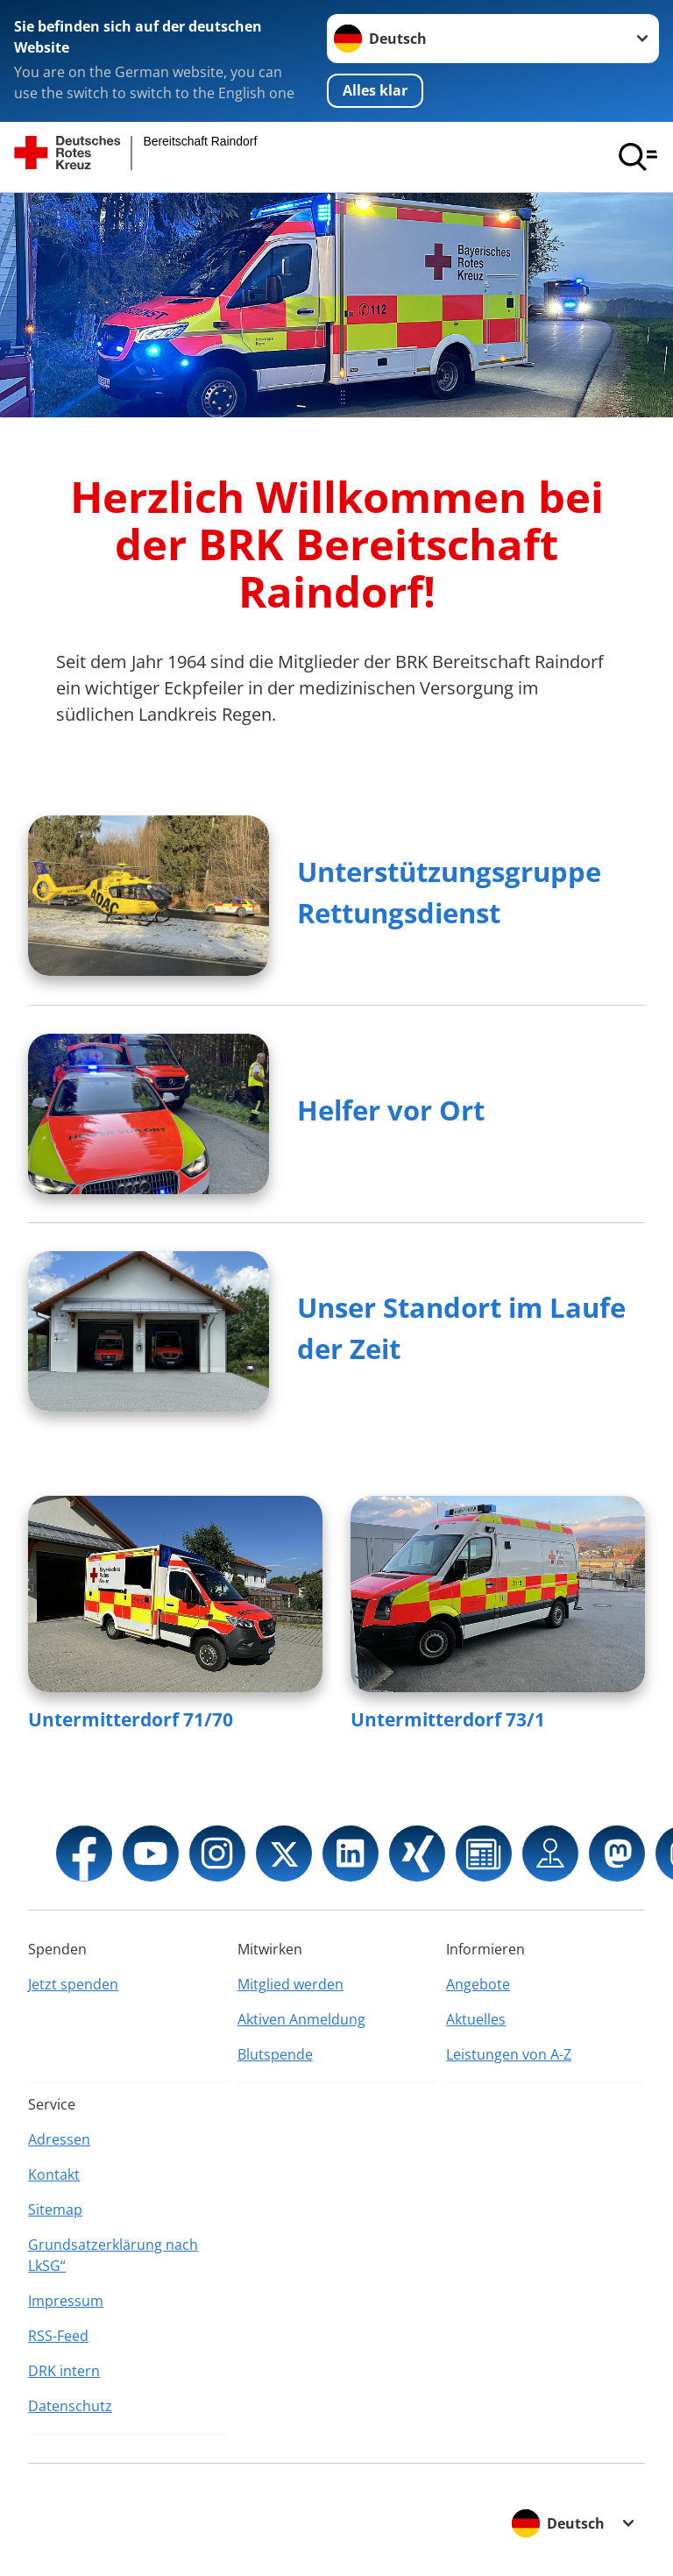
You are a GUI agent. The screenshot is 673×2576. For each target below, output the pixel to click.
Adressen (59, 2139)
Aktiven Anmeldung (301, 2019)
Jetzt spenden (73, 1984)
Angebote (478, 1984)
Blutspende (275, 2054)
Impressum (65, 2300)
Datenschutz (70, 2406)
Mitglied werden (290, 1984)
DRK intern (64, 2370)
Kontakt (54, 2174)
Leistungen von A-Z (508, 2054)
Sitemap (55, 2209)
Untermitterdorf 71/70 (130, 1719)
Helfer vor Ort (391, 1110)
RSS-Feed (58, 2335)
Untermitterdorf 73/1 (448, 1719)
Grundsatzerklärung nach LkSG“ (113, 2255)
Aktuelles (476, 2019)
